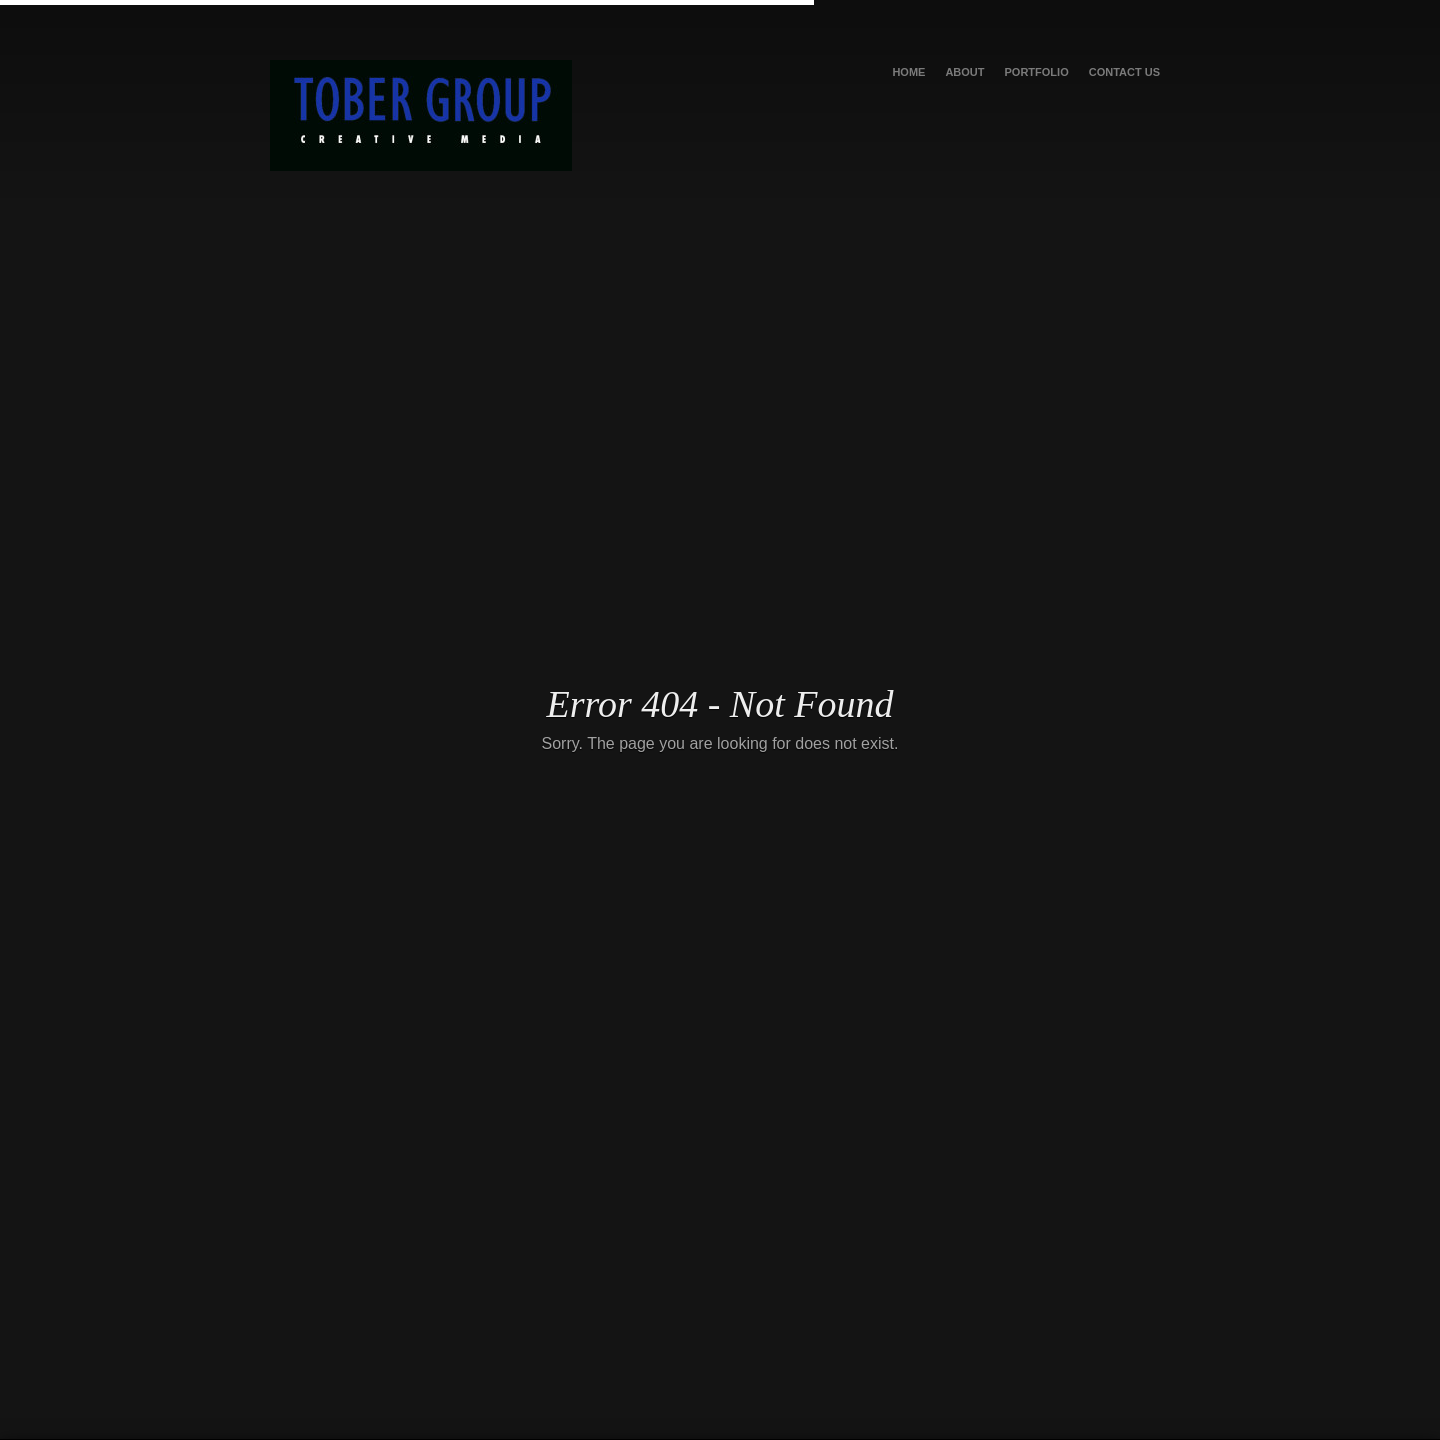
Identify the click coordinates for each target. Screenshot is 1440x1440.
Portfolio (1037, 72)
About (964, 72)
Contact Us (1124, 72)
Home (908, 72)
